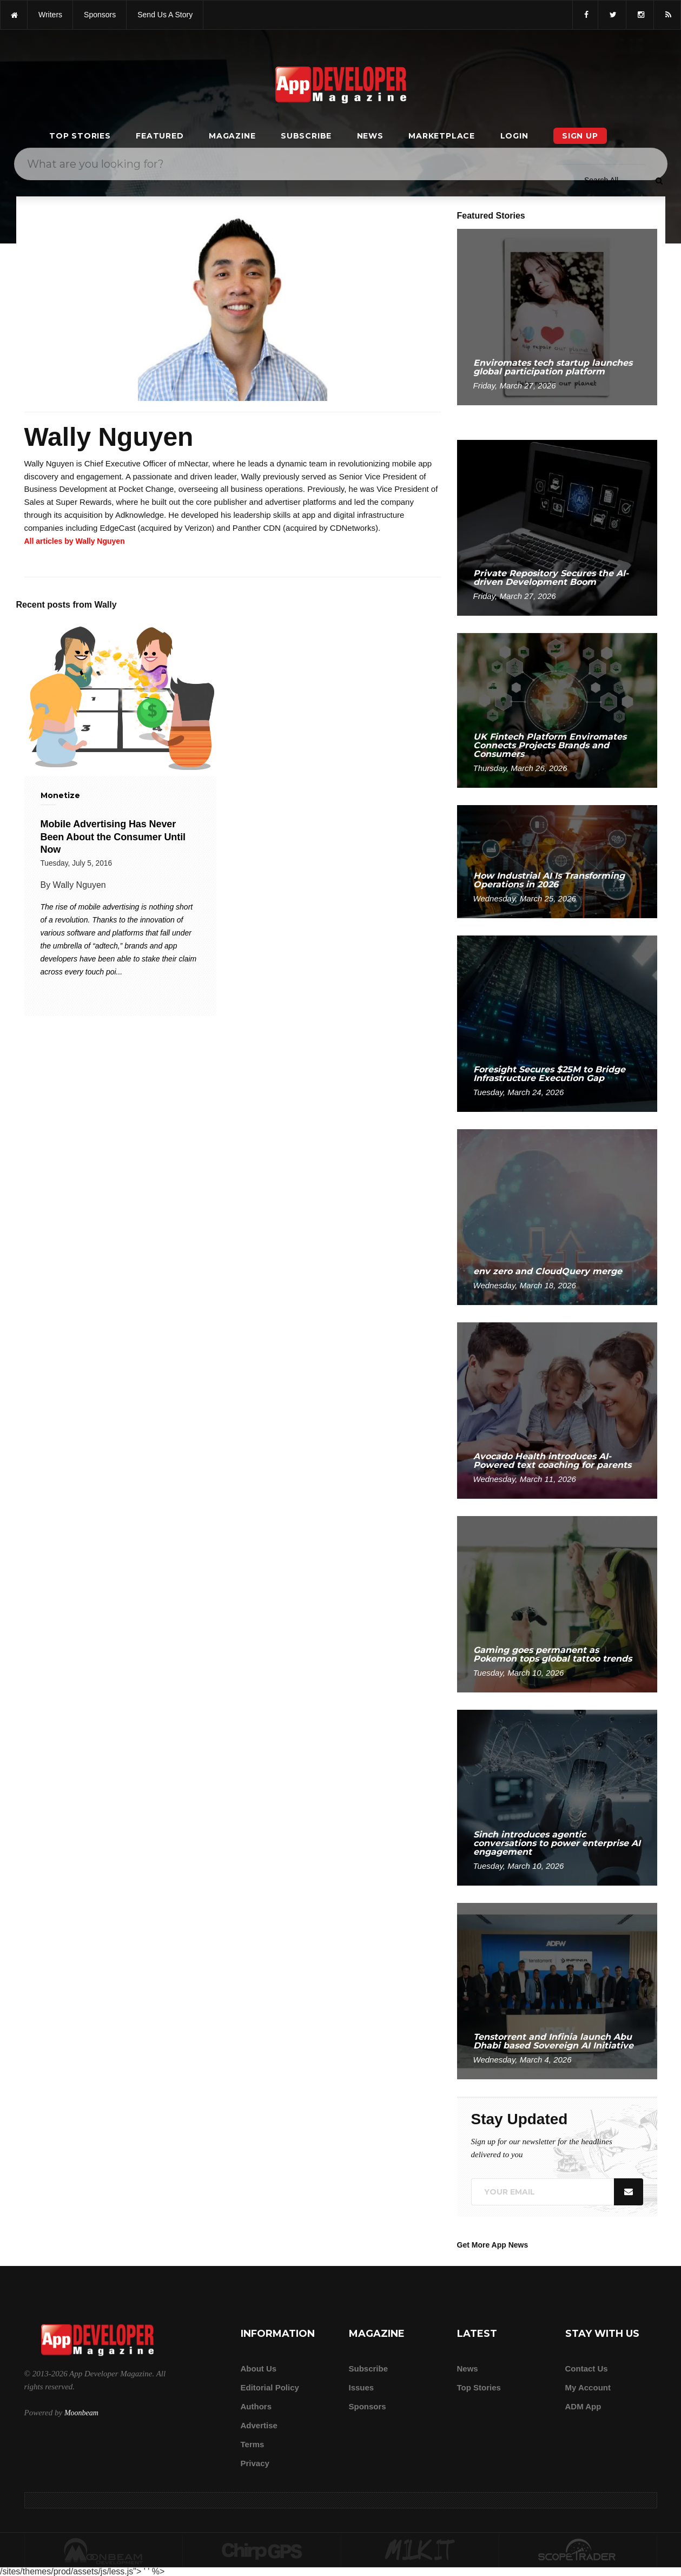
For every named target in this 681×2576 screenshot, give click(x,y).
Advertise (259, 2425)
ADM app (583, 2406)
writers (50, 14)
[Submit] (658, 180)
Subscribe (306, 136)
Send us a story (165, 14)
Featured (159, 136)
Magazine (232, 136)
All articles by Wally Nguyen (74, 541)
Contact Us (586, 2368)
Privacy (255, 2463)
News (370, 136)
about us (259, 2368)
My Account (588, 2387)
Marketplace (441, 136)
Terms (253, 2444)
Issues (361, 2387)
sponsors (100, 14)
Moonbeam (81, 2413)
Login (514, 136)
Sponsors (367, 2406)
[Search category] (601, 180)
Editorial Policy (270, 2387)
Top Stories (80, 136)
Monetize (60, 795)
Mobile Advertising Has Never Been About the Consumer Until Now (113, 837)
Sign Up (580, 136)
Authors (256, 2406)
